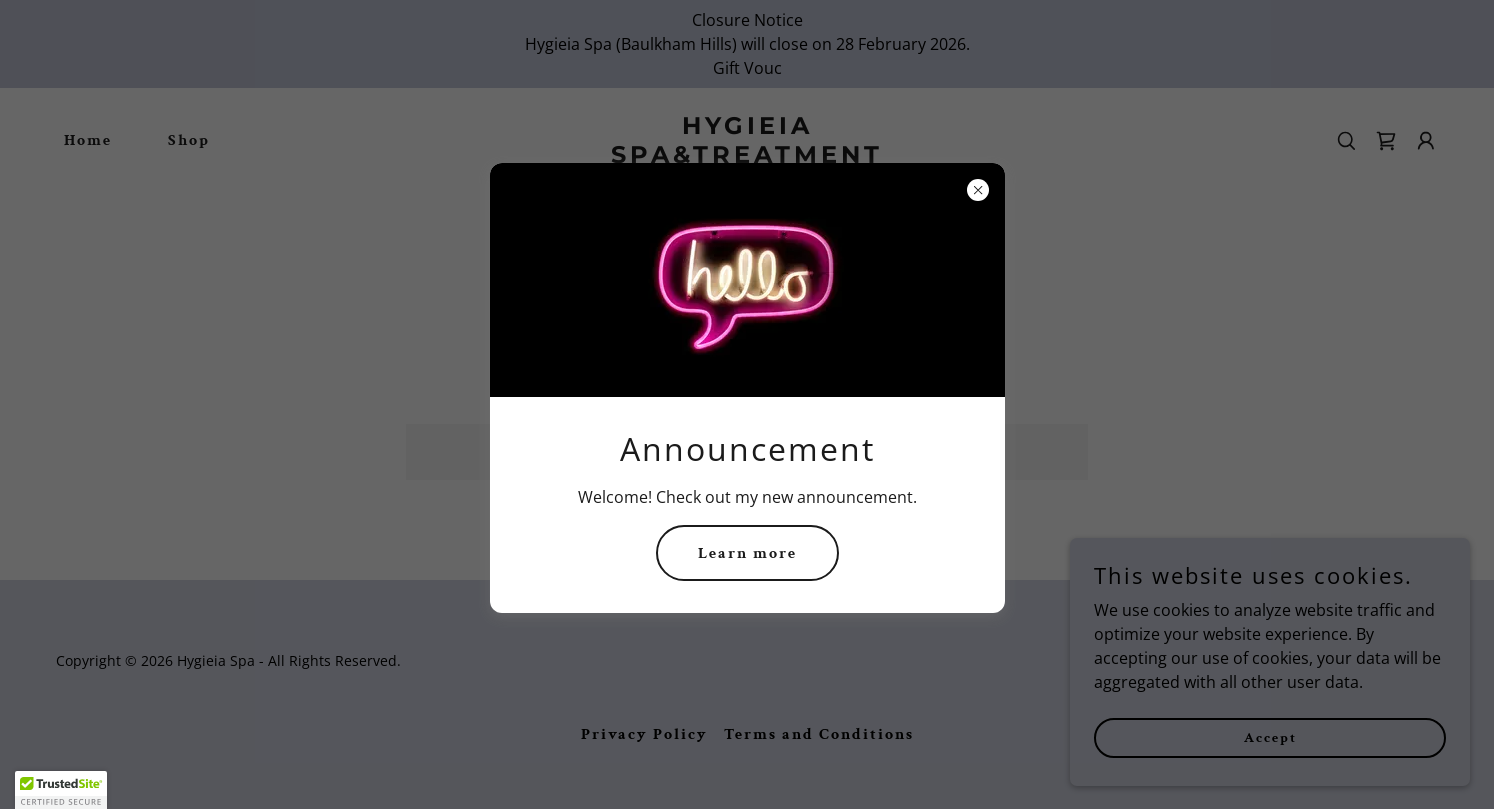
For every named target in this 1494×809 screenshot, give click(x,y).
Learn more (747, 553)
